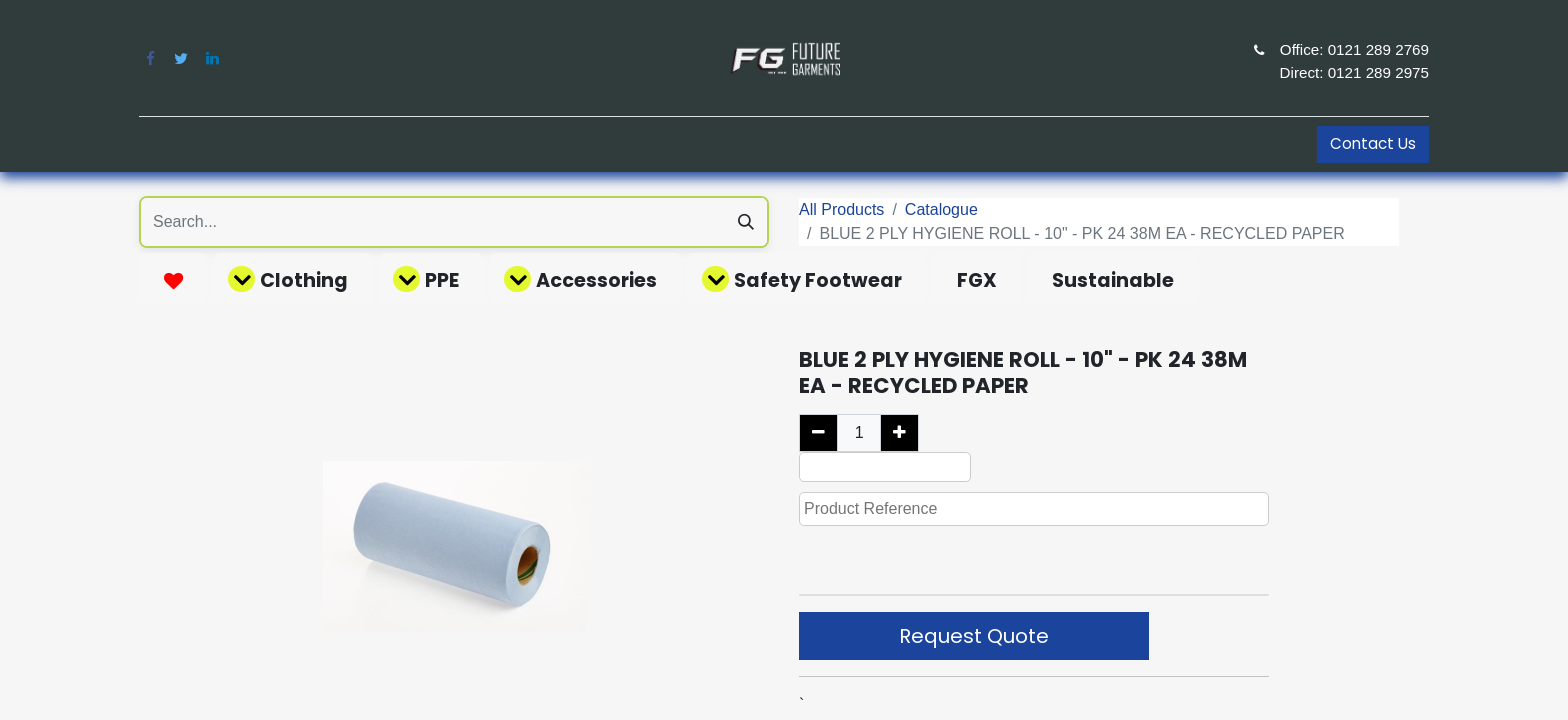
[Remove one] (818, 433)
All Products (841, 209)
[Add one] (899, 433)
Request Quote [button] (974, 636)
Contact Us (1373, 143)
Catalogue (941, 209)
